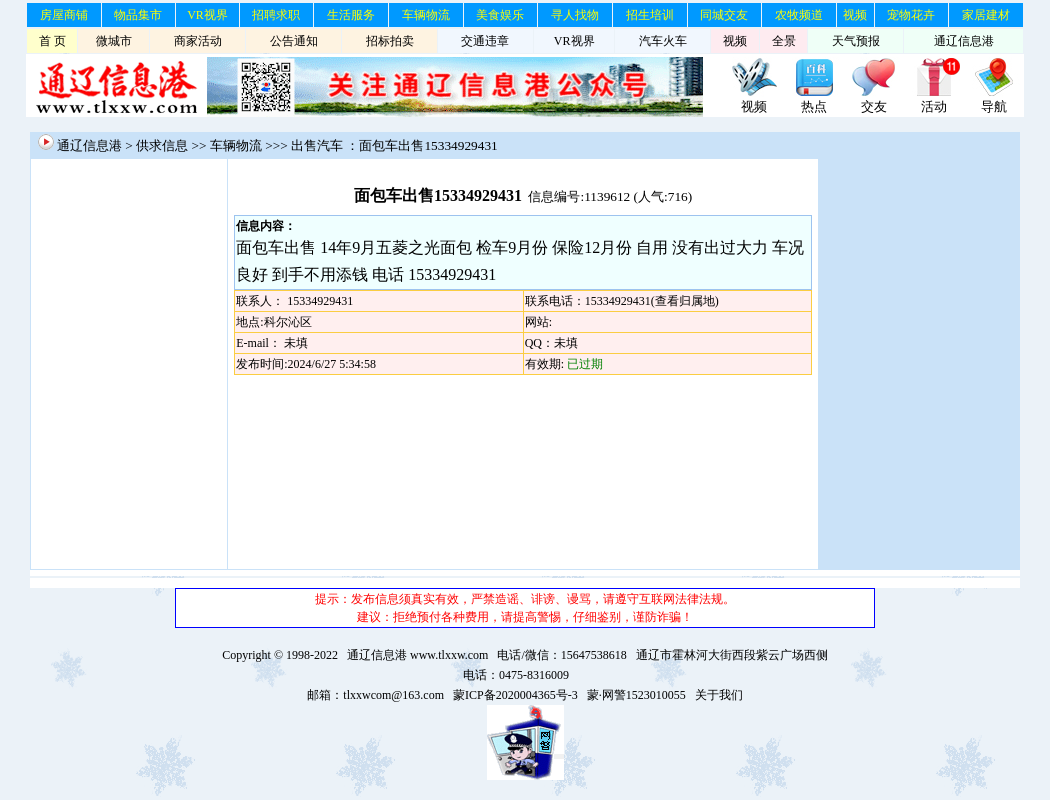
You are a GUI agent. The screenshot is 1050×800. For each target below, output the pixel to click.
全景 (784, 41)
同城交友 (724, 15)
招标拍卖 (390, 41)
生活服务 (351, 15)
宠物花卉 (911, 15)
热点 (814, 106)
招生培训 (650, 15)
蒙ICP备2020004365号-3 (515, 695)
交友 (874, 106)
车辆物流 (426, 15)
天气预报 (856, 41)
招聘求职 (276, 15)
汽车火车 (663, 41)
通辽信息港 (964, 41)
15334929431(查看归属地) (652, 301)
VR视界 (207, 15)
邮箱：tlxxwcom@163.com (375, 695)
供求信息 (162, 145)
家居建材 (986, 15)
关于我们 (719, 695)
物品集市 (138, 15)
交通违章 (485, 41)
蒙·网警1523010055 (636, 695)
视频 (855, 15)
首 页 (52, 41)
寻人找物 (575, 15)
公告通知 (294, 41)
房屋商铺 (64, 15)
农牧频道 (799, 15)
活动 (934, 106)
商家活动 (198, 41)
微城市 (114, 41)
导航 (994, 106)
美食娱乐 (500, 15)
